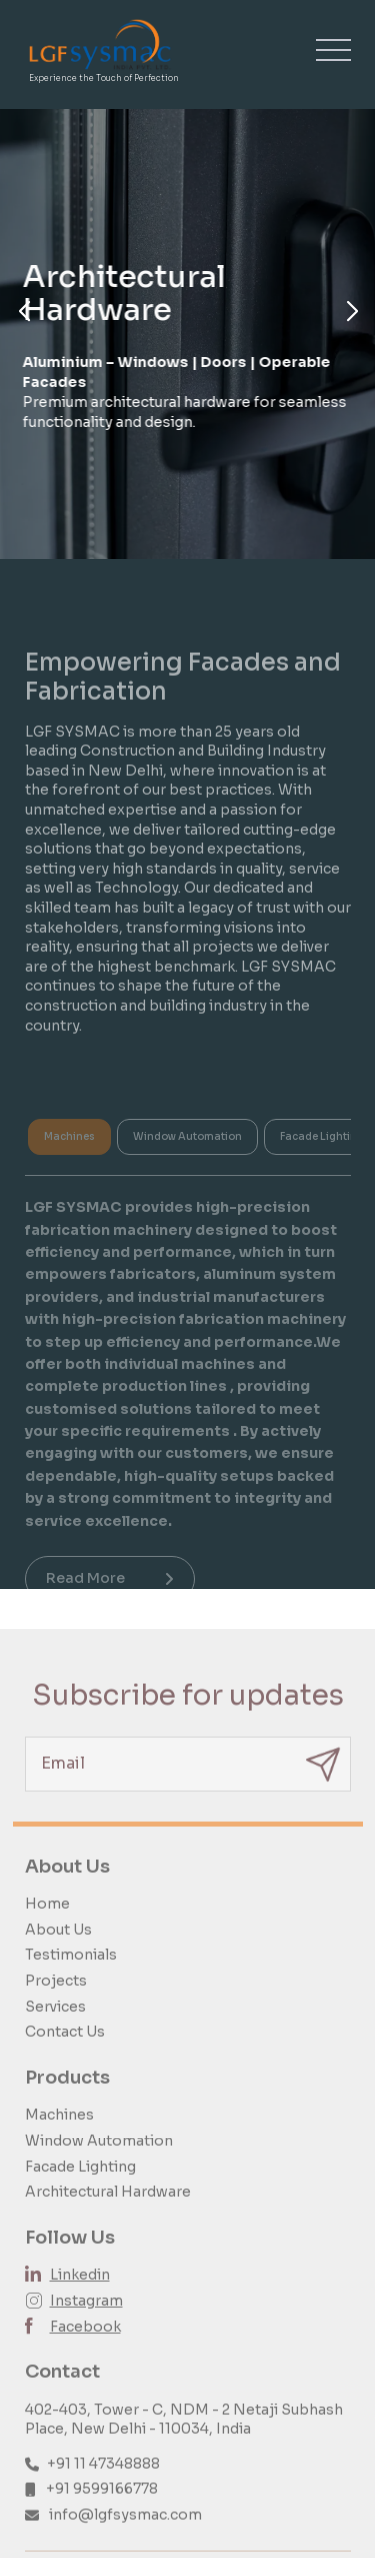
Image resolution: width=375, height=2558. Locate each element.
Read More (110, 1591)
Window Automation (99, 2156)
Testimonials (71, 1971)
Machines (59, 2131)
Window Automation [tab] (187, 1149)
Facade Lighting (80, 2182)
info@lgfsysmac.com (125, 2531)
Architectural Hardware (108, 2208)
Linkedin (80, 2291)
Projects (56, 1997)
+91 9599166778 (102, 2505)
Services (55, 2022)
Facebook (85, 2342)
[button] (23, 312)
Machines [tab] (69, 1149)
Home (47, 1920)
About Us (58, 1945)
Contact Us (65, 2048)
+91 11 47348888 (103, 2479)
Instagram (86, 2316)
